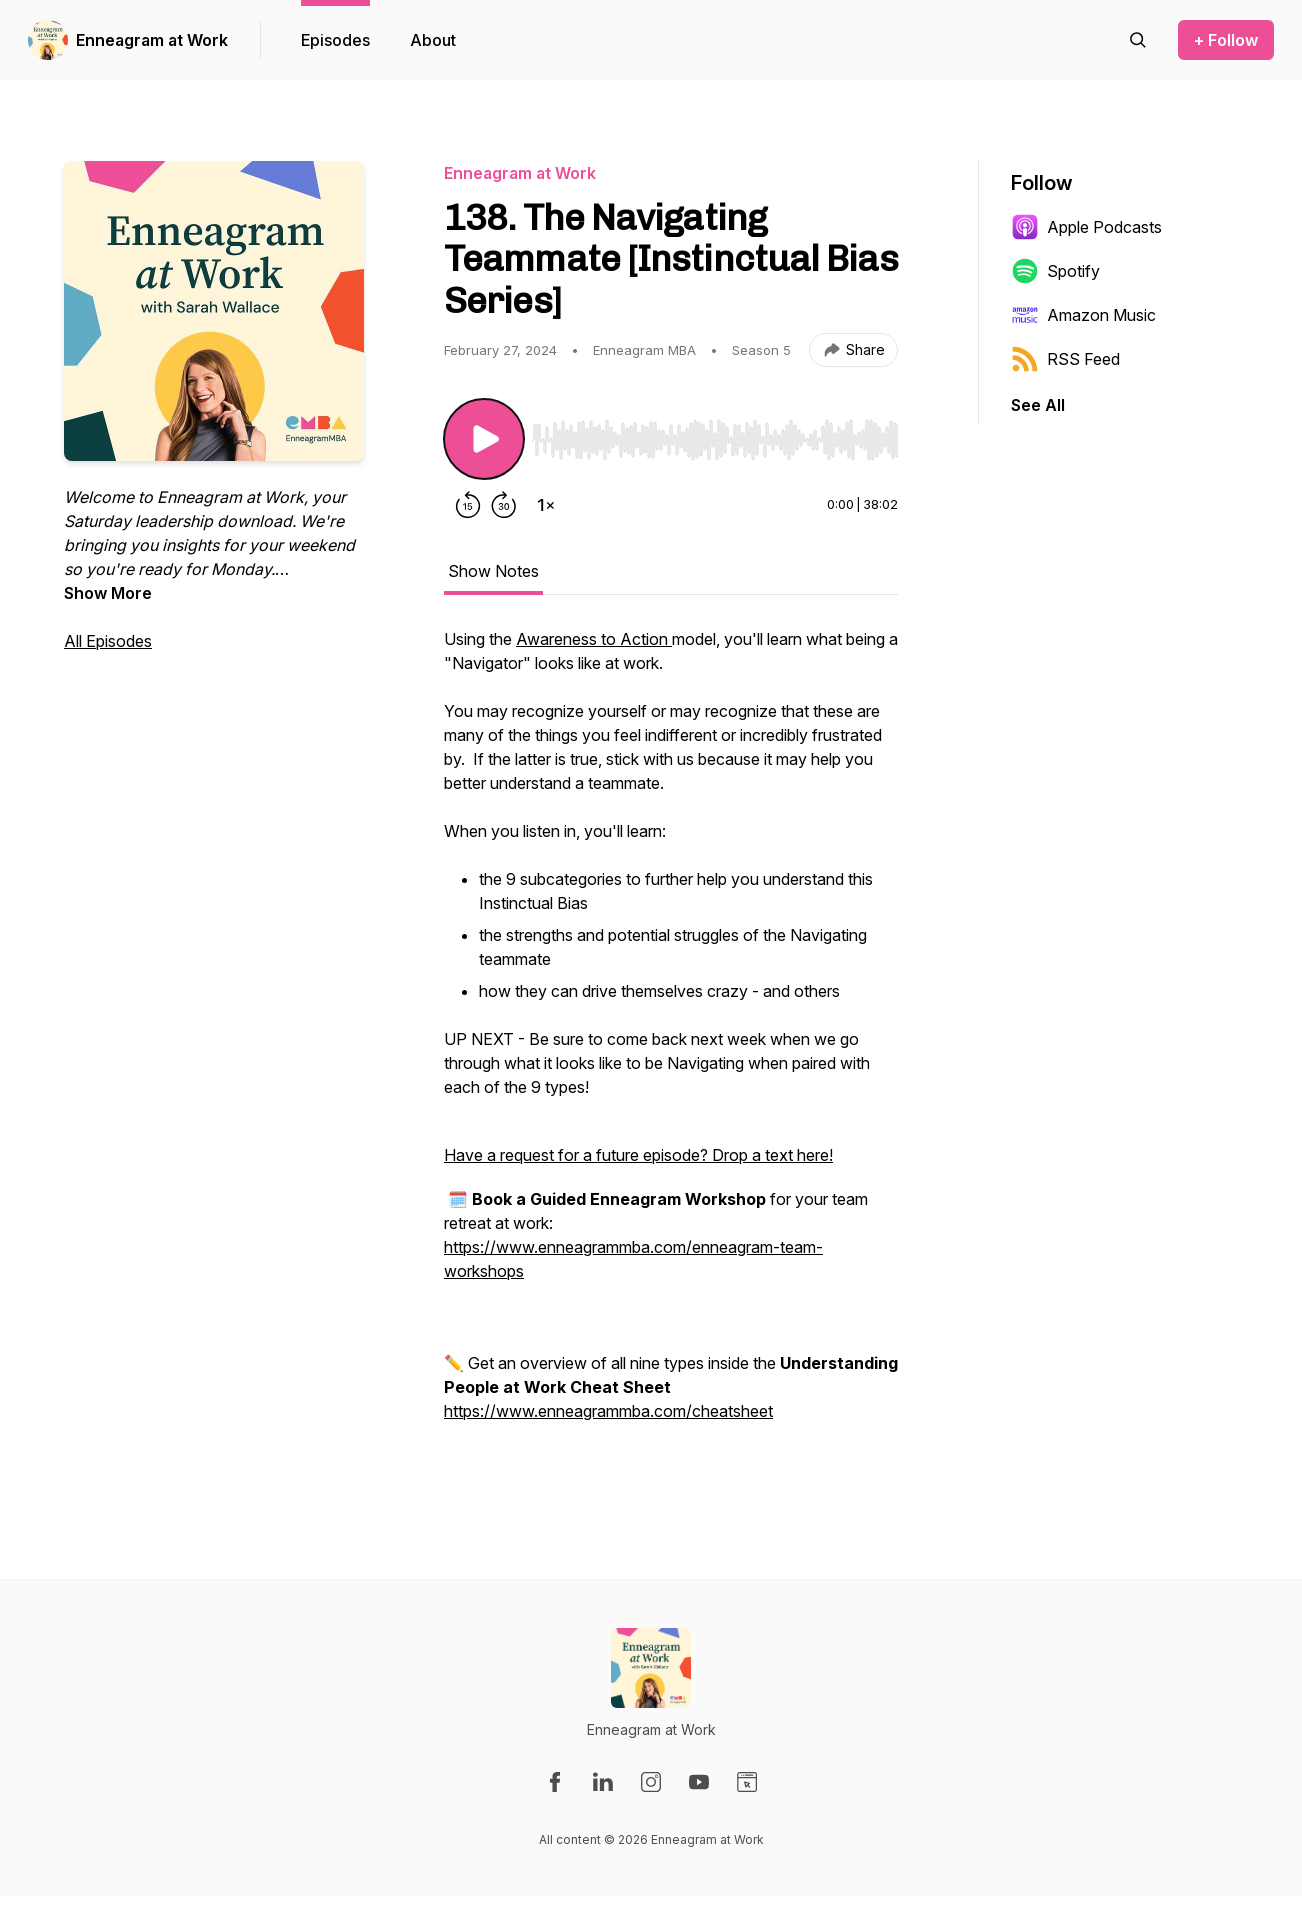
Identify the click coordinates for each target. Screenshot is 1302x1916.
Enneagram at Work (152, 40)
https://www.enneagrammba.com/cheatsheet (608, 1411)
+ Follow (1226, 40)
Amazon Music (1083, 315)
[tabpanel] (671, 1047)
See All (1038, 405)
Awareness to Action (594, 639)
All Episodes (108, 641)
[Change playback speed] (546, 505)
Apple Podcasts (1086, 227)
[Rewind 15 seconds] (468, 505)
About (433, 40)
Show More (108, 593)
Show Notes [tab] (493, 571)
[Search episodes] (1138, 40)
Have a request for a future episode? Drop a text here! (638, 1155)
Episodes (335, 40)
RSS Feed (1065, 359)
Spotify (1055, 271)
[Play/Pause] (484, 439)
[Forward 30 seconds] (504, 505)
